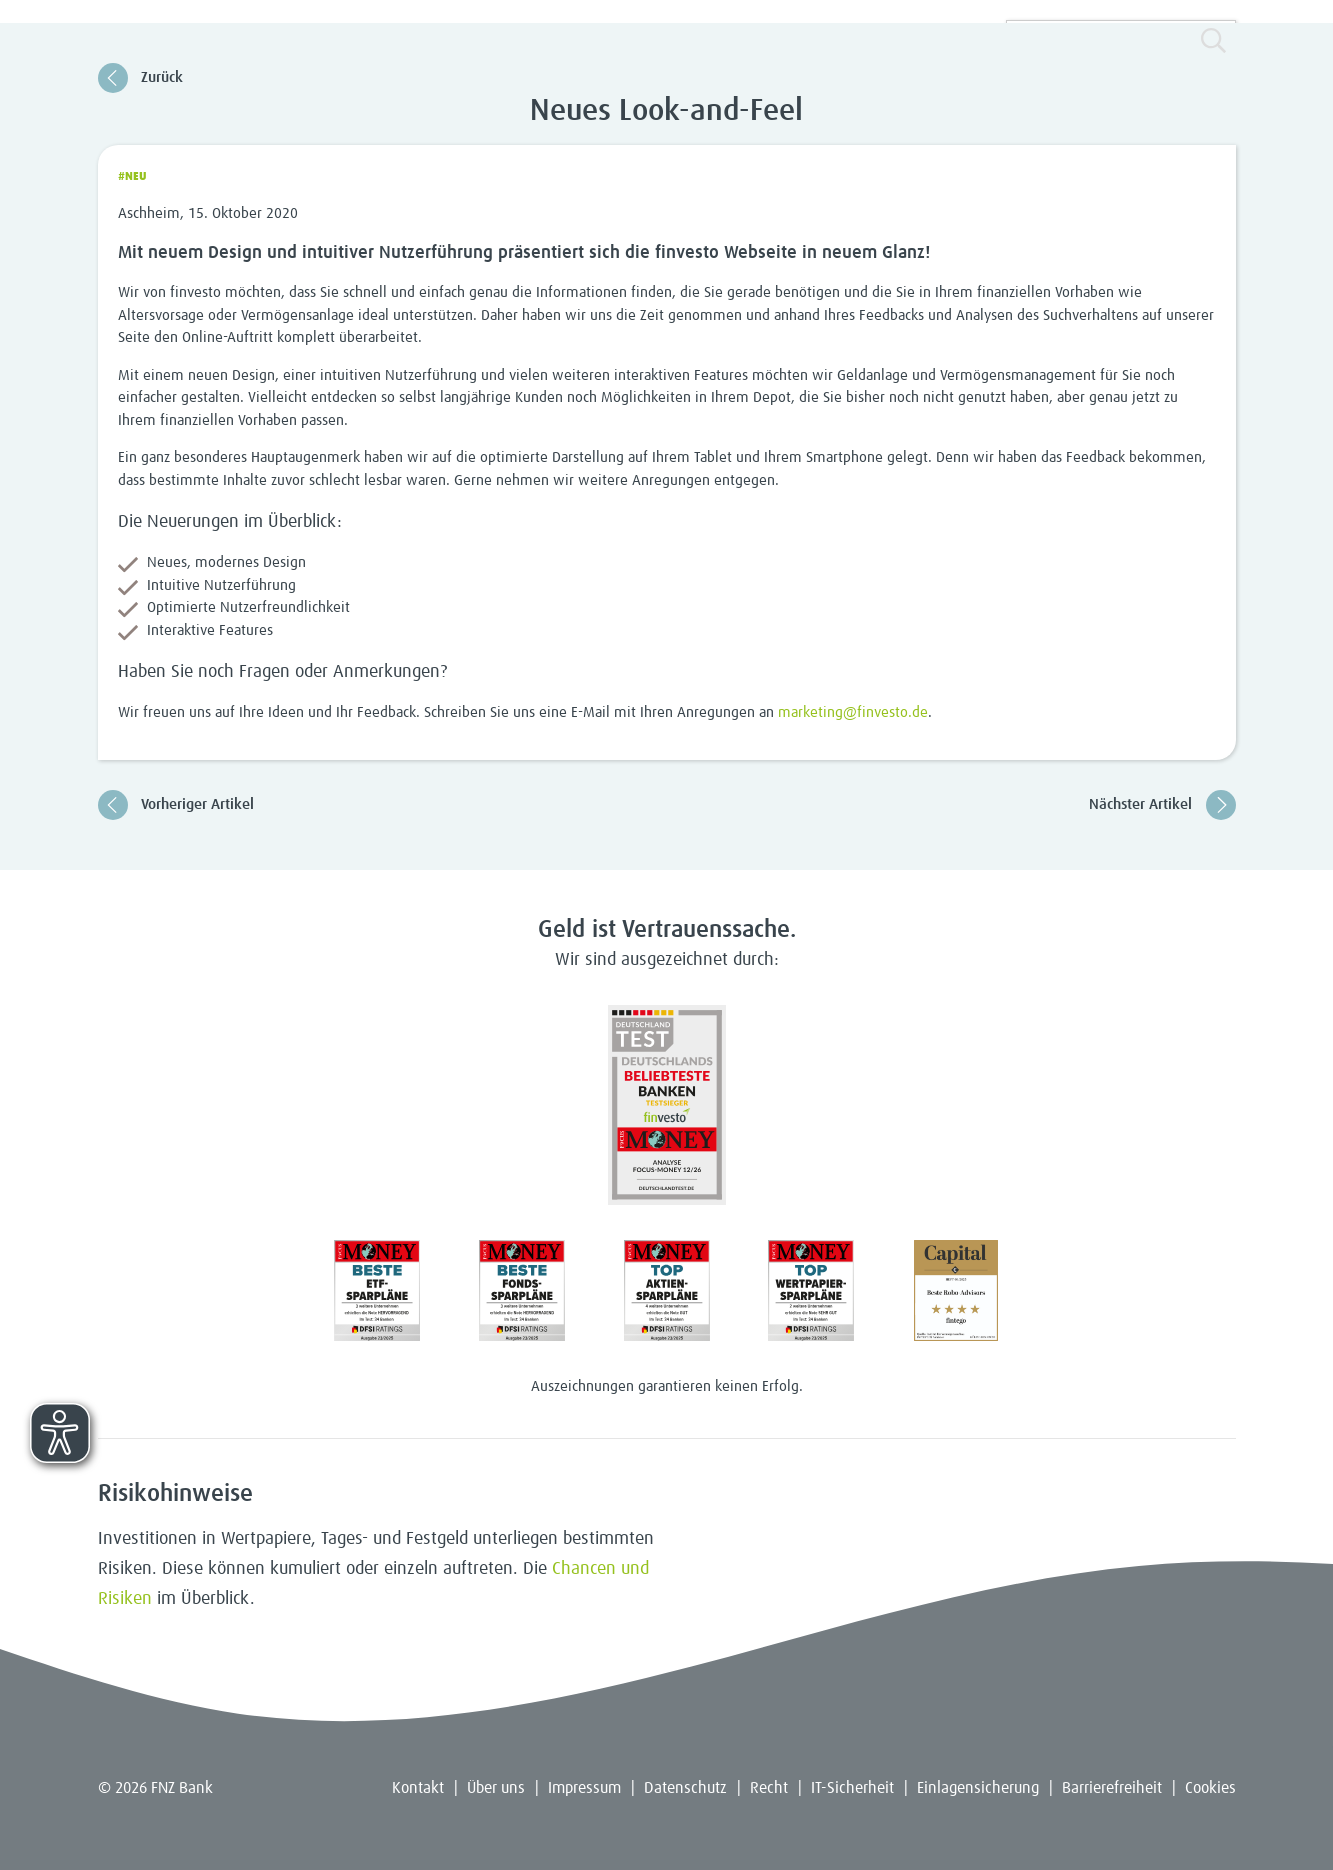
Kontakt (418, 1788)
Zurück (141, 77)
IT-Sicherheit (852, 1788)
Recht (769, 1788)
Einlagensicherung (978, 1788)
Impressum (584, 1788)
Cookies (1210, 1788)
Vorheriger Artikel (176, 804)
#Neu (132, 177)
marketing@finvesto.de (853, 712)
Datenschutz (685, 1788)
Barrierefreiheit (1112, 1788)
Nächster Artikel (1162, 804)
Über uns (496, 1788)
